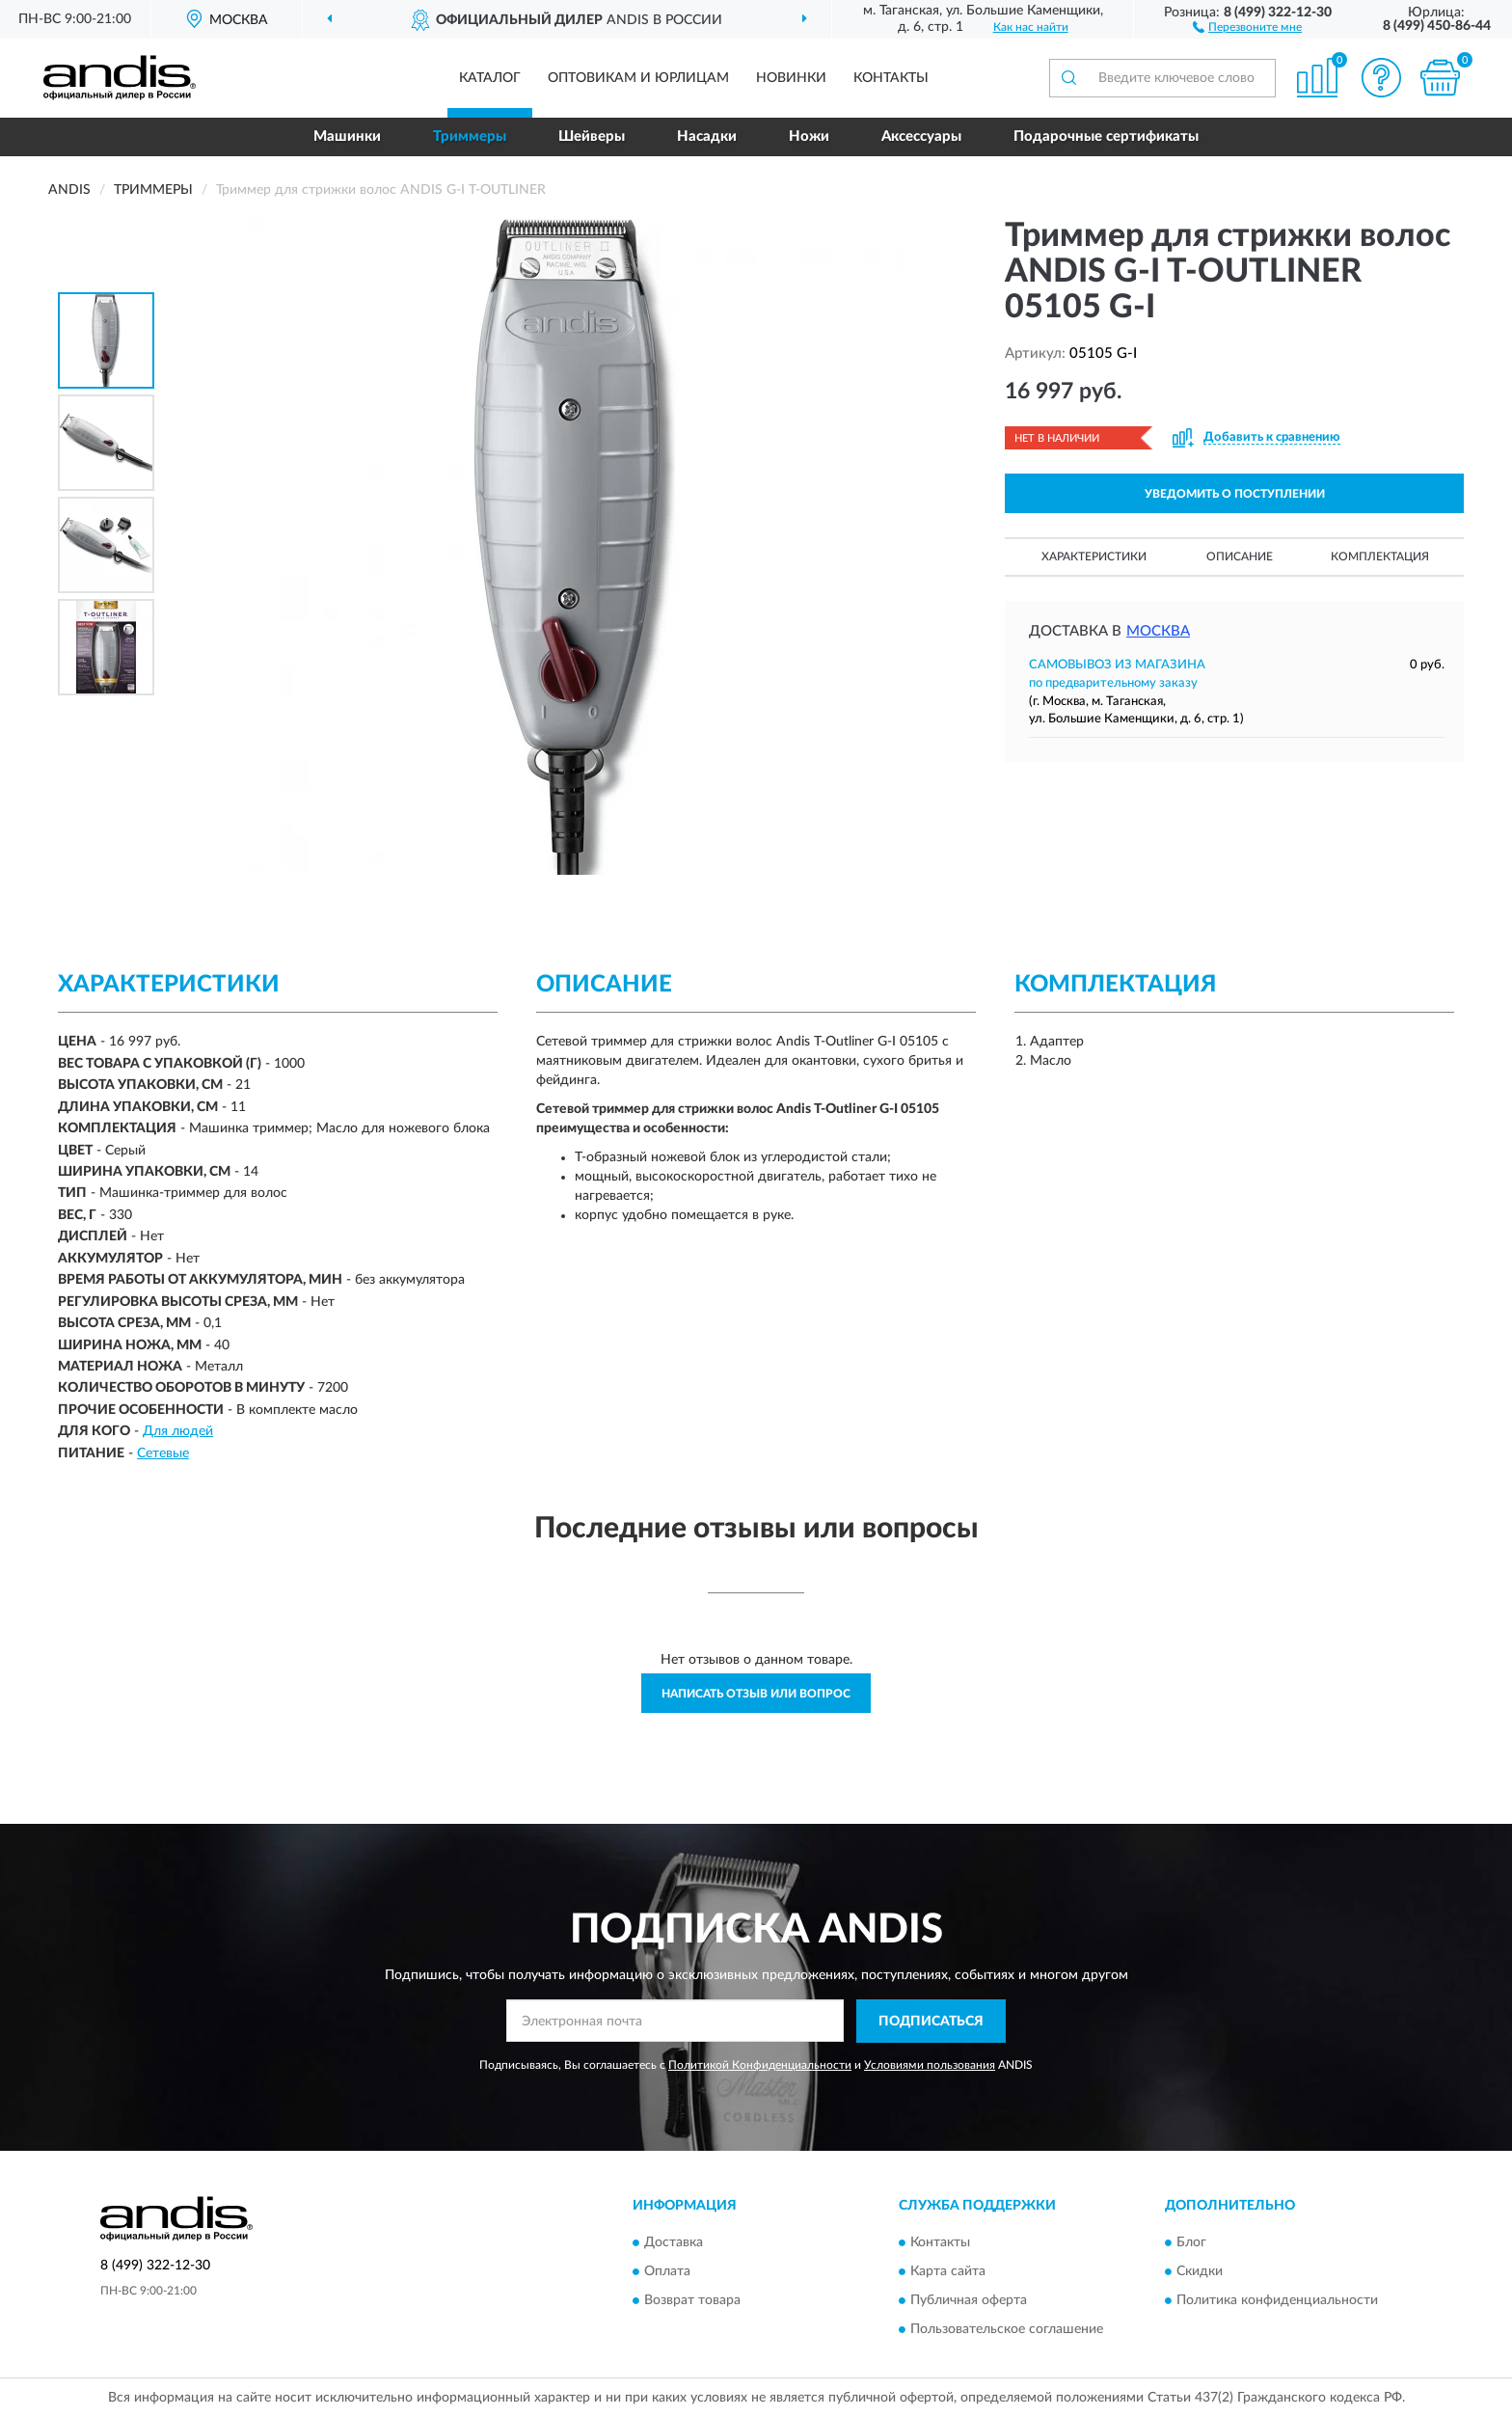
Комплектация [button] (1380, 556)
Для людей (178, 1431)
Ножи (809, 136)
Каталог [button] (490, 78)
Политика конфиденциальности (1277, 2301)
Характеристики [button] (1094, 556)
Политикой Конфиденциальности (759, 2065)
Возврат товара (692, 2301)
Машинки (347, 136)
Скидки (1199, 2272)
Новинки (791, 78)
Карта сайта (948, 2272)
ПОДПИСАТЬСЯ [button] (931, 2021)
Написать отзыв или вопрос (756, 1693)
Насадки (707, 136)
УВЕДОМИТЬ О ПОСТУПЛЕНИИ (1235, 494)
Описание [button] (1239, 556)
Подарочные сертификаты (1106, 136)
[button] (1247, 26)
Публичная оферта (968, 2301)
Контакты (891, 78)
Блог (1191, 2243)
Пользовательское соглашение (1006, 2330)
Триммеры (469, 136)
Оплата (667, 2272)
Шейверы (591, 136)
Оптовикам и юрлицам (638, 78)
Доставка (673, 2243)
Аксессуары (921, 136)
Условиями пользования (929, 2065)
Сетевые (163, 1453)
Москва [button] (1158, 631)
